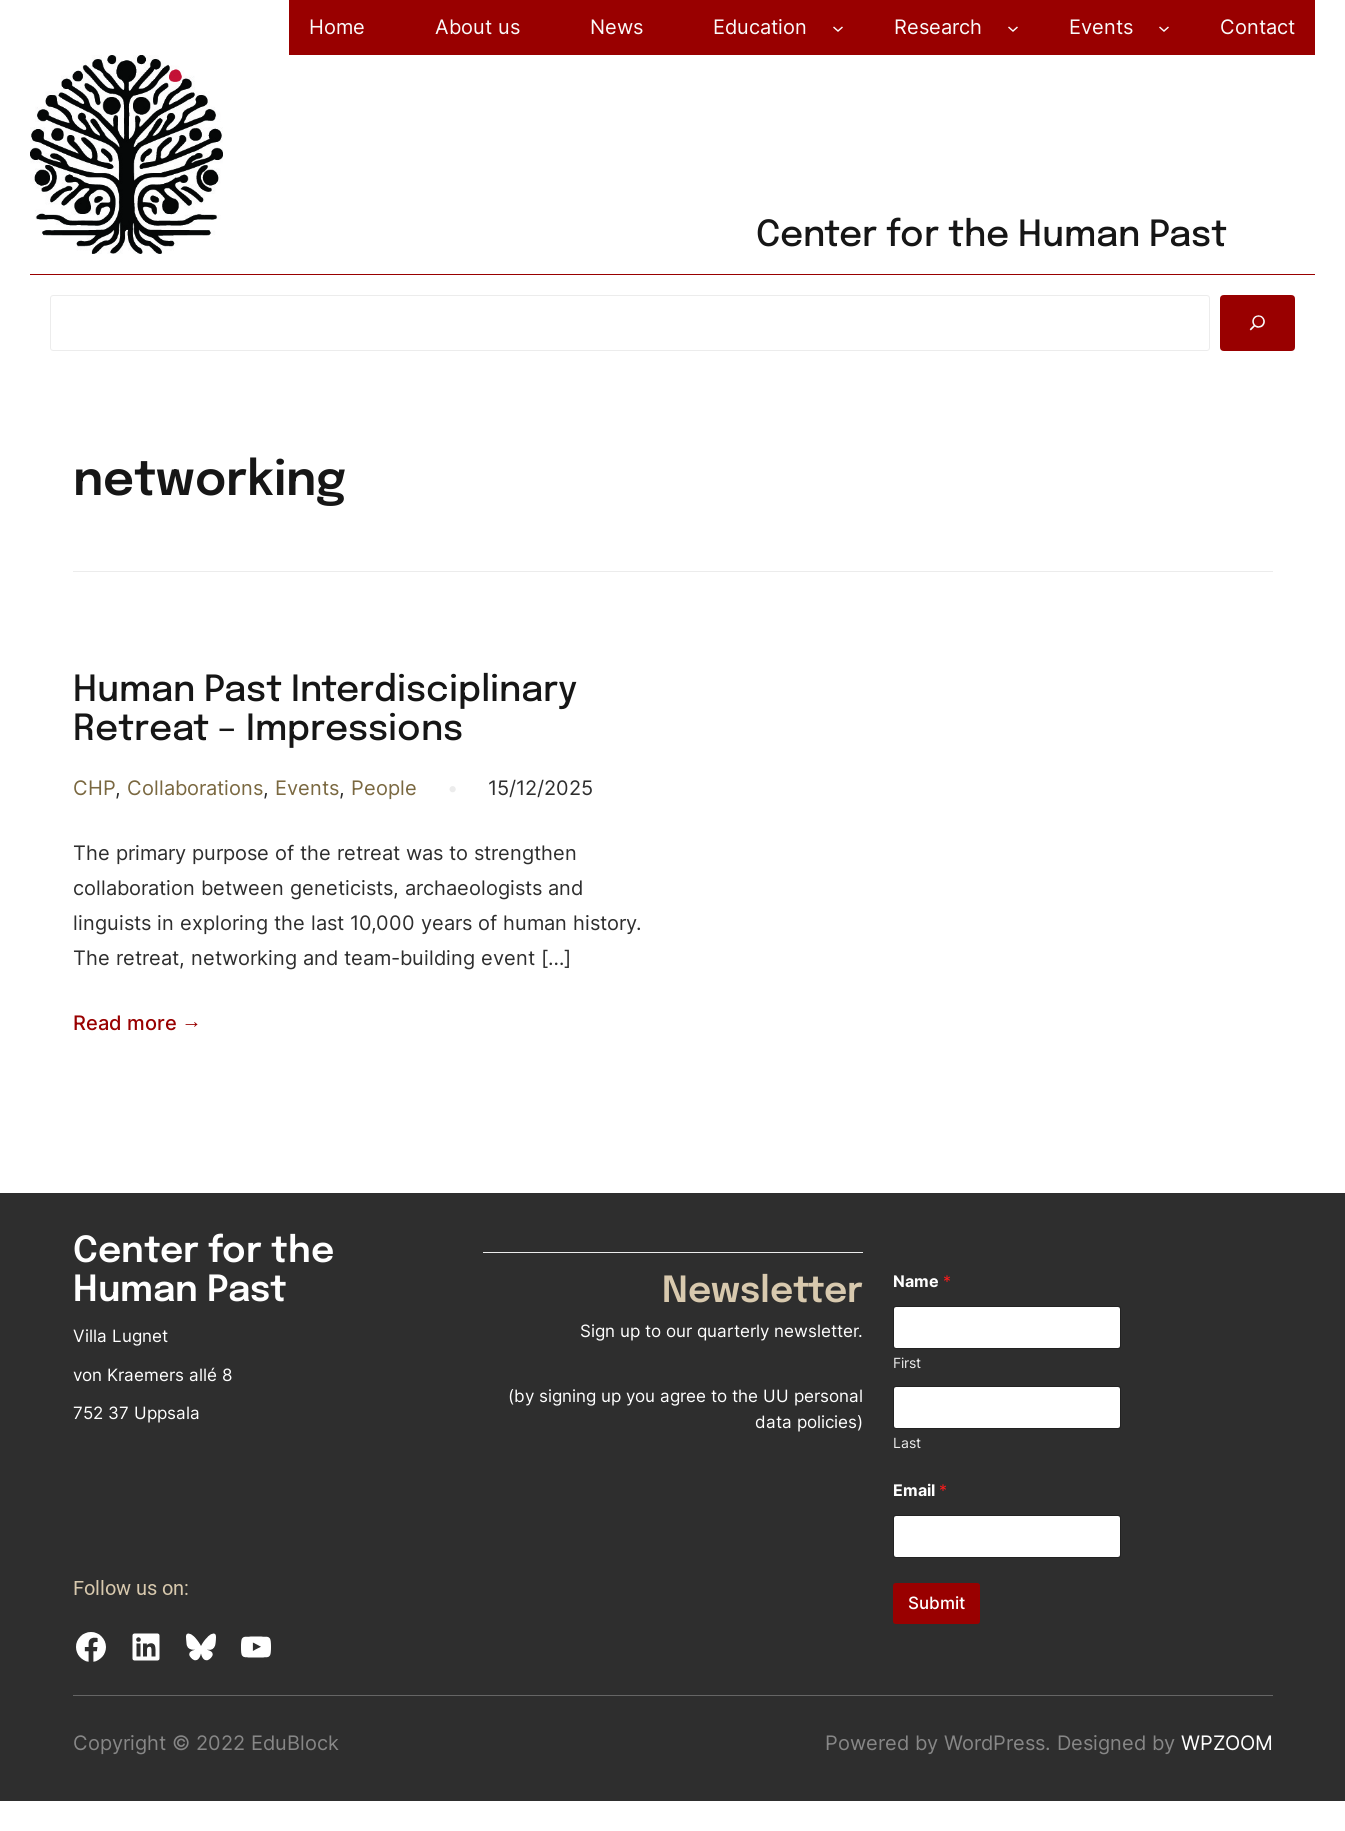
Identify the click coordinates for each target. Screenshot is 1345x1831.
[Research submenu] (1013, 28)
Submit (936, 1603)
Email (920, 1490)
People (384, 788)
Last (907, 1442)
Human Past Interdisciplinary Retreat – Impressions (325, 711)
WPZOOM (1227, 1743)
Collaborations (195, 788)
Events (307, 788)
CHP (94, 788)
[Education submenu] (838, 28)
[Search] (1257, 323)
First (907, 1362)
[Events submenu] (1164, 28)
